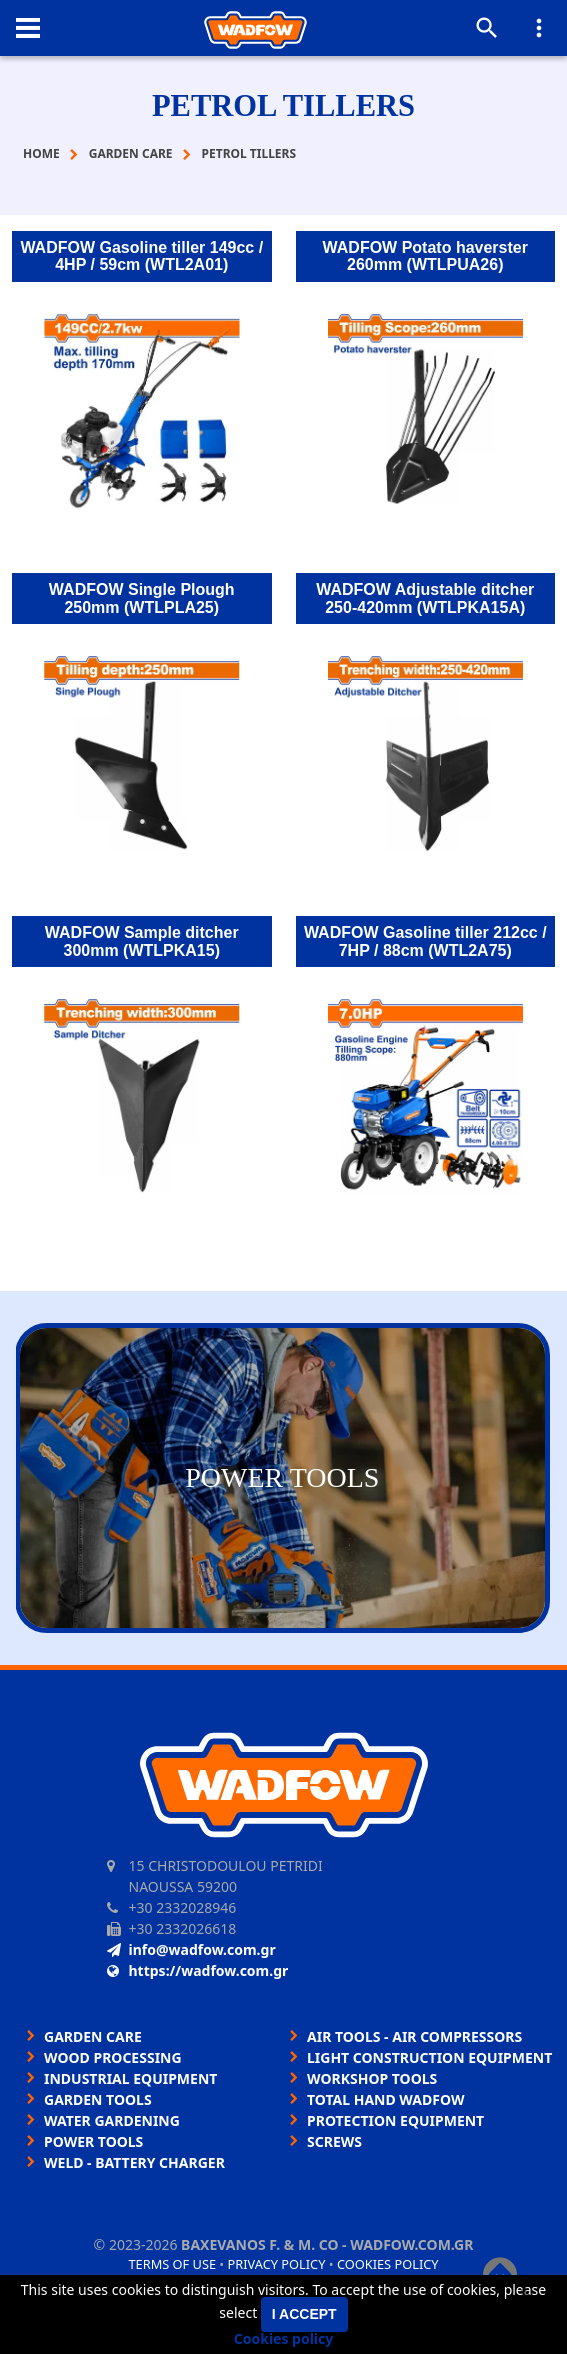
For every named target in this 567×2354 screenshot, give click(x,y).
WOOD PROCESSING (113, 2057)
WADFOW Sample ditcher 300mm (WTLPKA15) (142, 941)
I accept (304, 2314)
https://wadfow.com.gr (198, 1970)
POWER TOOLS (93, 2141)
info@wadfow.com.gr (191, 1949)
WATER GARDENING (112, 2120)
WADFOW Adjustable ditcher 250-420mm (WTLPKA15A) (425, 598)
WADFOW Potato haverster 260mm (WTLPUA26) (425, 256)
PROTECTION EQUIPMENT (395, 2120)
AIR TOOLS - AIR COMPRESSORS (414, 2036)
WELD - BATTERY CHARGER (134, 2162)
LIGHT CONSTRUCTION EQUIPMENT (429, 2057)
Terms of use (172, 2264)
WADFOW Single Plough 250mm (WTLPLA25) (142, 598)
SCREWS (334, 2141)
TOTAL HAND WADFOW (385, 2099)
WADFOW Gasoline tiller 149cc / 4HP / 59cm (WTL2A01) (141, 256)
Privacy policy (277, 2264)
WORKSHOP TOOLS (372, 2078)
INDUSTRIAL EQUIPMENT (130, 2078)
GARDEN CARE (93, 2036)
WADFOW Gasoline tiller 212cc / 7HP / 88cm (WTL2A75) (425, 941)
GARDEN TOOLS (98, 2099)
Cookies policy (388, 2264)
